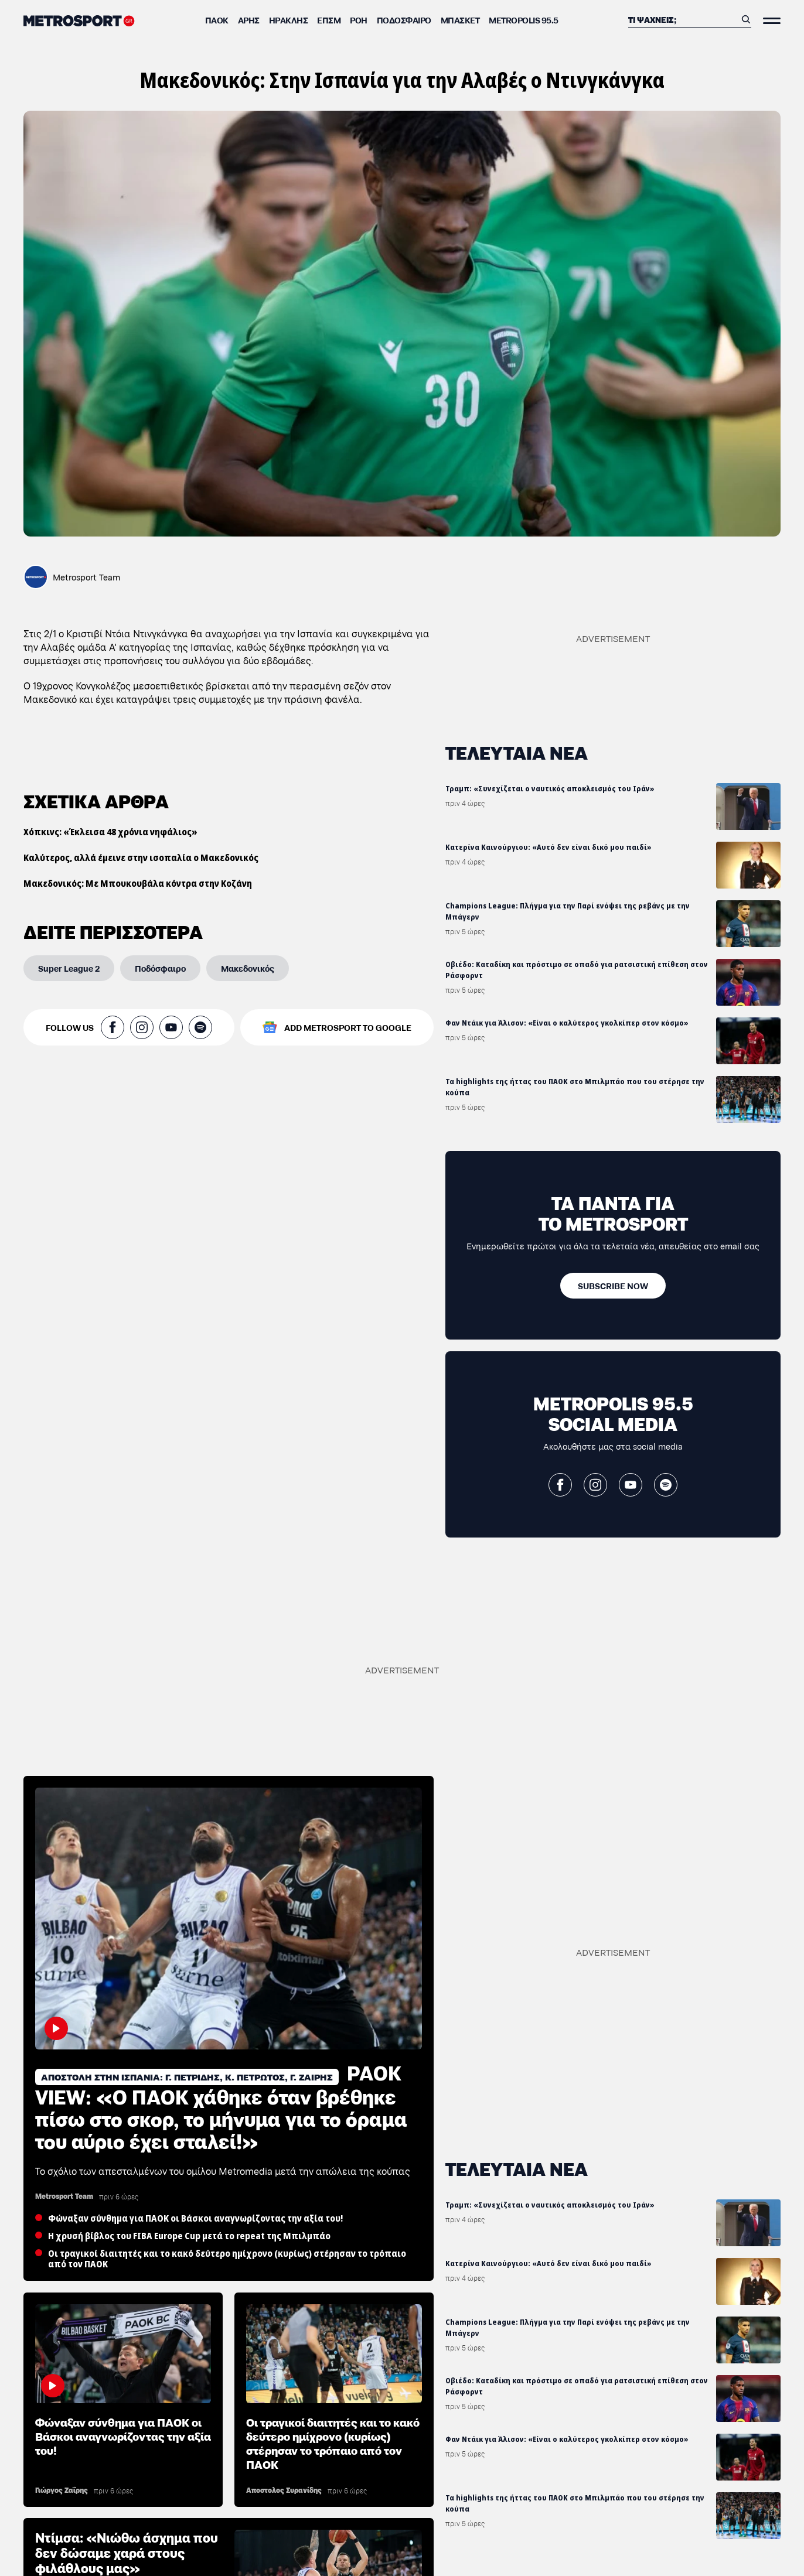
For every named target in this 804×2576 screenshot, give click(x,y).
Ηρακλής (288, 20)
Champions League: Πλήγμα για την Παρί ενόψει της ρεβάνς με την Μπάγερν (567, 911)
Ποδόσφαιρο (404, 20)
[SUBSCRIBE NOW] (613, 1286)
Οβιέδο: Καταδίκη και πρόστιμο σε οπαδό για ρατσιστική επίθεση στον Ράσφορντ (576, 970)
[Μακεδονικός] (247, 968)
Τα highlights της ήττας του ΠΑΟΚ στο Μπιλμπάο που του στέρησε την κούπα (574, 1087)
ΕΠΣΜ (328, 20)
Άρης (249, 20)
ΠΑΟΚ (217, 20)
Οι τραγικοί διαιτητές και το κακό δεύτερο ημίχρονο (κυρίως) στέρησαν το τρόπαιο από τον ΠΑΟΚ (333, 2442)
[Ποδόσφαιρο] (160, 968)
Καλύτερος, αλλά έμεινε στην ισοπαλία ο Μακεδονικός (140, 857)
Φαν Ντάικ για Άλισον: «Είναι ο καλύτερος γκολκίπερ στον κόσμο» (567, 1023)
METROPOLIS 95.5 (523, 20)
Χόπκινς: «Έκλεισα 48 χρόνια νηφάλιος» (110, 832)
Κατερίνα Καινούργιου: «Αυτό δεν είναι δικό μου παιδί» (548, 847)
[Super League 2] (68, 968)
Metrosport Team (86, 577)
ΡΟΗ (358, 20)
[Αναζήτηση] (682, 19)
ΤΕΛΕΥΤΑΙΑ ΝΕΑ (516, 751)
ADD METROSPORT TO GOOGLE (347, 1027)
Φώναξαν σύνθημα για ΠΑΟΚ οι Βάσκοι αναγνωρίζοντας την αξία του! (123, 2435)
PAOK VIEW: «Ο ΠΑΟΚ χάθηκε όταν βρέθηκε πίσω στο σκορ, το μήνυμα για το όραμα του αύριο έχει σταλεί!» (221, 2106)
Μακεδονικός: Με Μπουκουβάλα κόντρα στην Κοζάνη (137, 883)
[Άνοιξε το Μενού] (772, 21)
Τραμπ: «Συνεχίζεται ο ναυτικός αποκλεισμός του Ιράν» (550, 788)
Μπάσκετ (460, 20)
